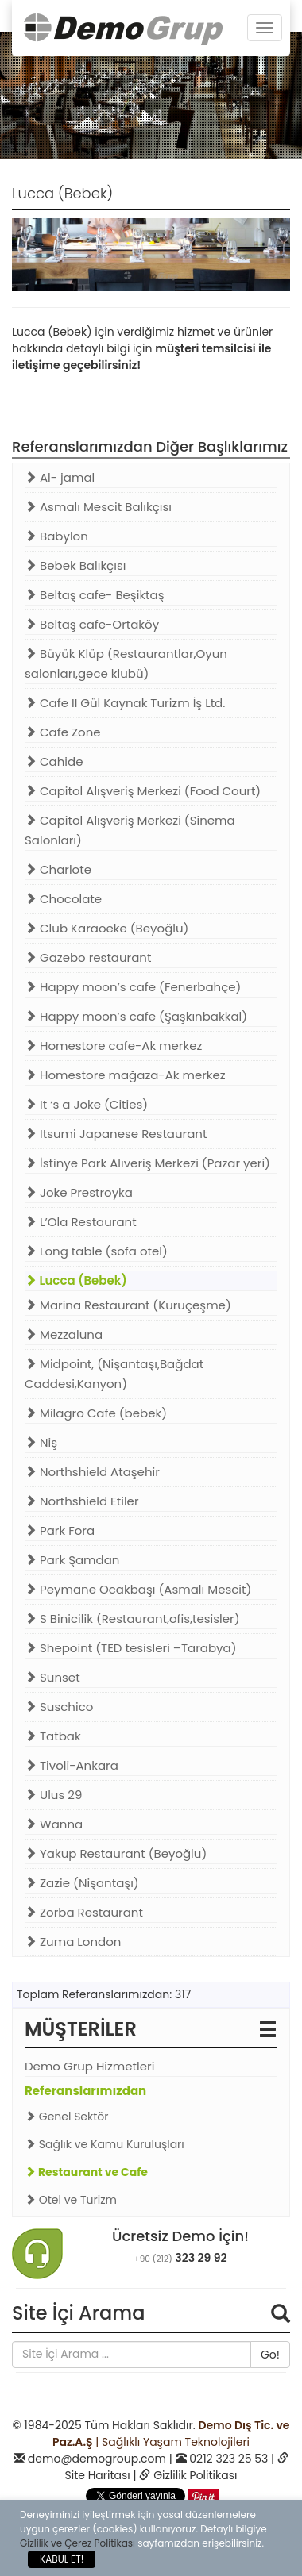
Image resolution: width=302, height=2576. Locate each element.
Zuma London (73, 1941)
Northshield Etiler (82, 1501)
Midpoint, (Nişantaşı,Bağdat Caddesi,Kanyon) (114, 1373)
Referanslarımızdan (85, 2090)
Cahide (54, 761)
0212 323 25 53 (228, 2458)
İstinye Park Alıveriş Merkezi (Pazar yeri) (147, 1163)
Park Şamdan (72, 1559)
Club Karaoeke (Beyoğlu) (106, 928)
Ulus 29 (53, 1794)
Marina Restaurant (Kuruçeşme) (128, 1305)
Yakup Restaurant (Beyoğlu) (116, 1853)
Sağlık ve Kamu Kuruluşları (104, 2144)
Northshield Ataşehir (92, 1471)
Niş (41, 1442)
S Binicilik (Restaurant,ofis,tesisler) (132, 1618)
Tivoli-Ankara (71, 1765)
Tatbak (53, 1736)
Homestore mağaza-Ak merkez (125, 1075)
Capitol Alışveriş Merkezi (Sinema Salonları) (130, 830)
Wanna (54, 1824)
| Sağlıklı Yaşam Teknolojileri (171, 2433)
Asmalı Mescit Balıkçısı (98, 506)
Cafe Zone (63, 732)
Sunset (52, 1677)
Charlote (58, 869)
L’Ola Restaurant (81, 1221)
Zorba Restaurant (84, 1912)
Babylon (56, 536)
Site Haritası (97, 2475)
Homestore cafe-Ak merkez (113, 1045)
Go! (270, 2355)
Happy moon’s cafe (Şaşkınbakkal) (136, 1016)
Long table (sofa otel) (96, 1251)
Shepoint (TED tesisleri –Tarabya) (131, 1648)
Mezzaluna (64, 1334)
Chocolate (63, 898)
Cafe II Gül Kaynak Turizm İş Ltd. (125, 702)
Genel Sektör (67, 2116)
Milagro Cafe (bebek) (96, 1413)
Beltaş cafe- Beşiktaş (95, 594)
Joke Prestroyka (79, 1192)
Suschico (59, 1706)
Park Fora (60, 1530)
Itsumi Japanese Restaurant (116, 1133)
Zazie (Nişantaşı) (82, 1882)
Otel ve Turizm (71, 2200)
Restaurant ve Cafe (86, 2172)
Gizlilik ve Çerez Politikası (77, 2543)
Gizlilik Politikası (195, 2475)
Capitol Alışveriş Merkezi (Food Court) (143, 790)
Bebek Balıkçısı (75, 565)
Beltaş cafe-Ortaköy (92, 624)
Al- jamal (60, 477)
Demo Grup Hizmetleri (89, 2066)
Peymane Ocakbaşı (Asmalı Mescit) (138, 1589)
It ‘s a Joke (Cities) (86, 1104)
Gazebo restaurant (88, 957)
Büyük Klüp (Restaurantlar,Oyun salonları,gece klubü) (126, 663)
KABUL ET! (61, 2559)
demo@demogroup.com (97, 2458)
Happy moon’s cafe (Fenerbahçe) (133, 986)
